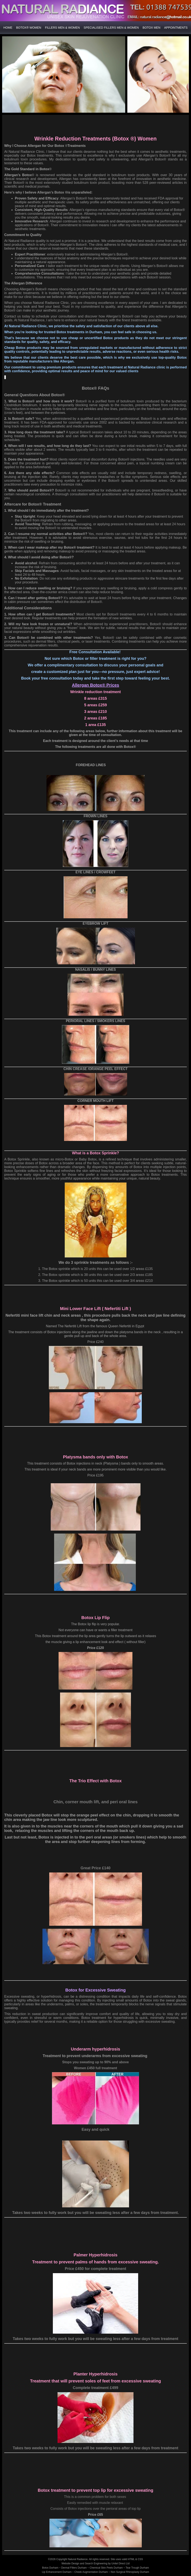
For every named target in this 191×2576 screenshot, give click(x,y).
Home (7, 27)
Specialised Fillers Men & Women (111, 27)
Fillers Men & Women (62, 27)
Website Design (70, 2563)
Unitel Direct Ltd (120, 2563)
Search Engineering (96, 2563)
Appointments (175, 27)
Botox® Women (28, 27)
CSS (140, 2559)
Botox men (151, 27)
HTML (131, 2559)
